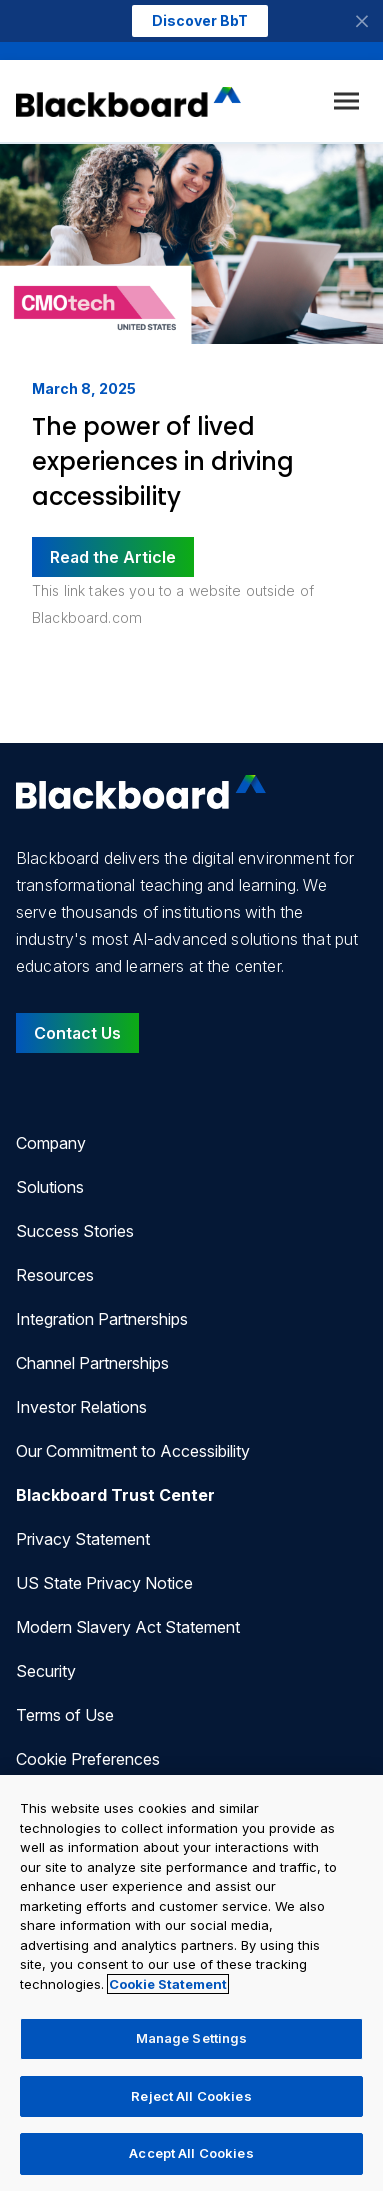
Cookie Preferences (88, 1759)
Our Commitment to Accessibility (133, 1451)
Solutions (50, 1187)
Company (51, 1143)
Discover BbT (200, 20)
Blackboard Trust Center (115, 1495)
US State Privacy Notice (104, 1583)
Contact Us (77, 1033)
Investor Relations (81, 1407)
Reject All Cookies (191, 2096)
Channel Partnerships (92, 1363)
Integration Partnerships (102, 1319)
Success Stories (75, 1231)
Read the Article (113, 557)
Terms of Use (65, 1715)
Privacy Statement (83, 1539)
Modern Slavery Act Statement (128, 1627)
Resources (55, 1275)
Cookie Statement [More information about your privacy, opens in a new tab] (168, 1984)
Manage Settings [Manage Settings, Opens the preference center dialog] (192, 2038)
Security (46, 1671)
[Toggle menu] (346, 101)
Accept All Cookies (191, 2153)
